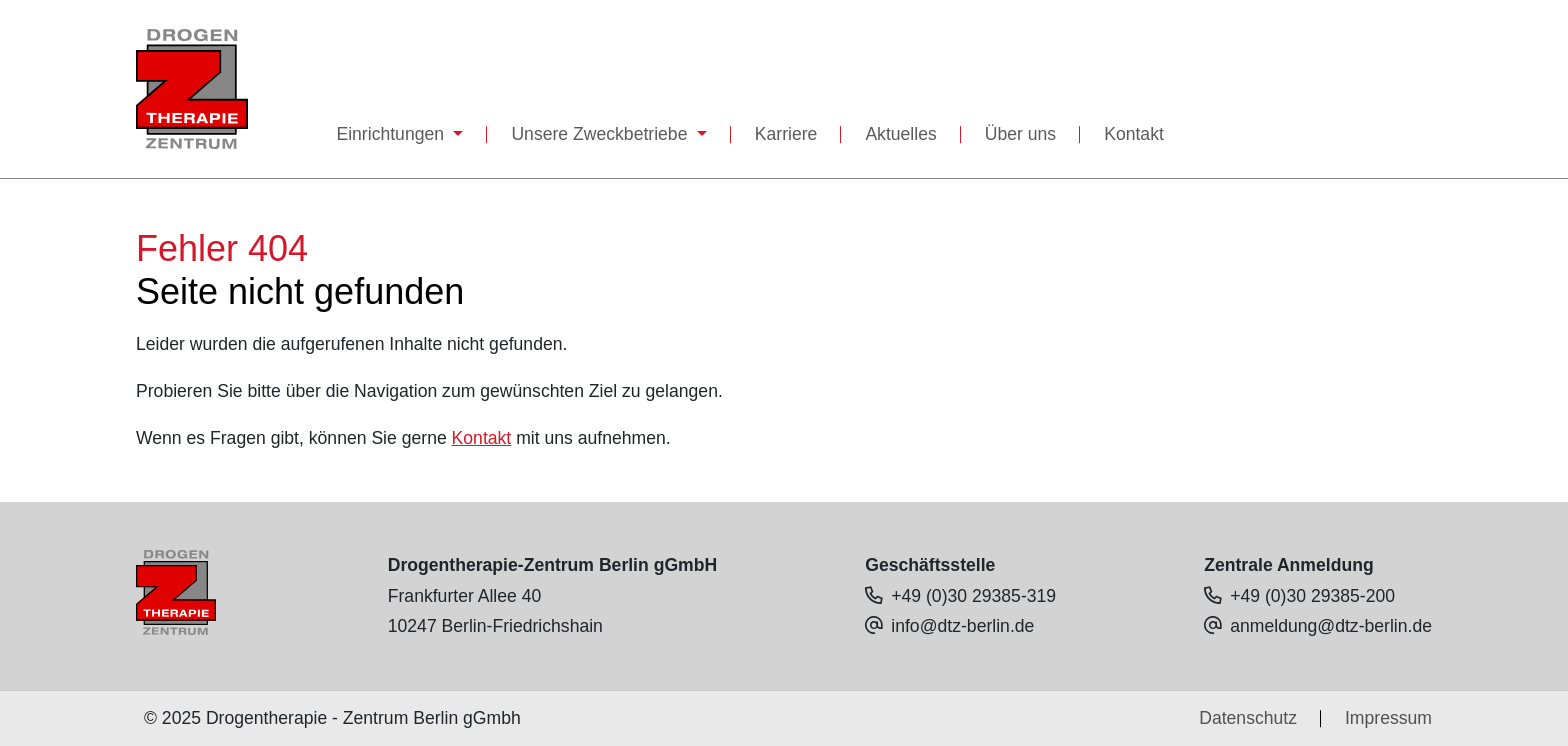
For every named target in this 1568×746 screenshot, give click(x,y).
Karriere (786, 134)
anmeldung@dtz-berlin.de (1331, 626)
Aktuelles (900, 134)
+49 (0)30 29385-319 (973, 596)
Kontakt (1134, 134)
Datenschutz (1248, 718)
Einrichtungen (392, 134)
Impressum (1388, 718)
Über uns (1020, 134)
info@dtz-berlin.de (962, 626)
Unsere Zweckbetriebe (601, 134)
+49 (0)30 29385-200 (1312, 596)
